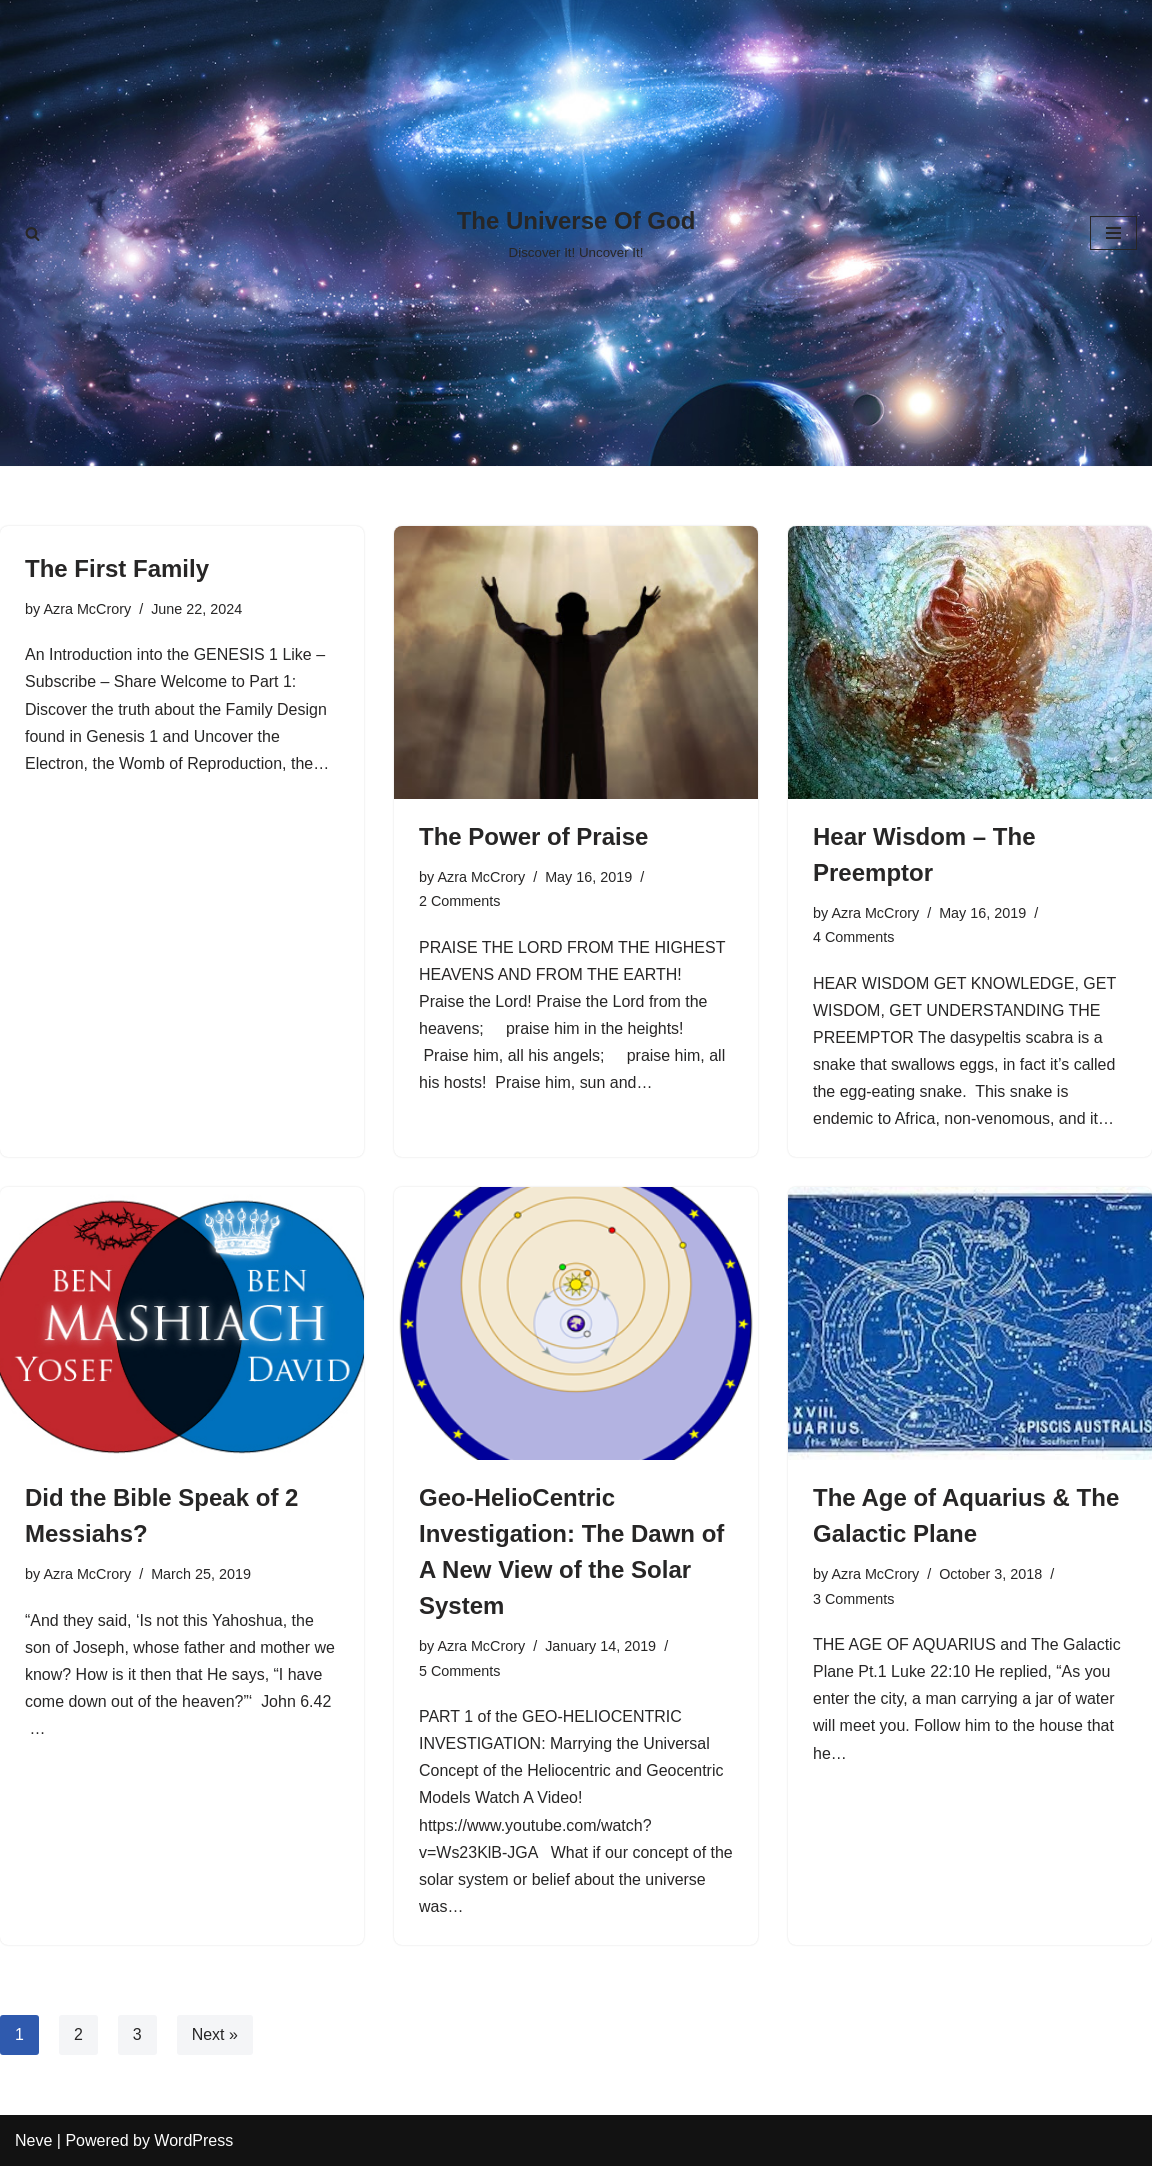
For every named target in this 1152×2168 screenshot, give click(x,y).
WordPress (193, 2142)
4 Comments (854, 937)
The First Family (117, 568)
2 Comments (460, 901)
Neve (33, 2142)
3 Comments (854, 1600)
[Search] (32, 233)
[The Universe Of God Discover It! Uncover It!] (576, 232)
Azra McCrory (87, 609)
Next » (215, 2036)
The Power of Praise (533, 836)
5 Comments (460, 1672)
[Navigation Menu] (1113, 233)
